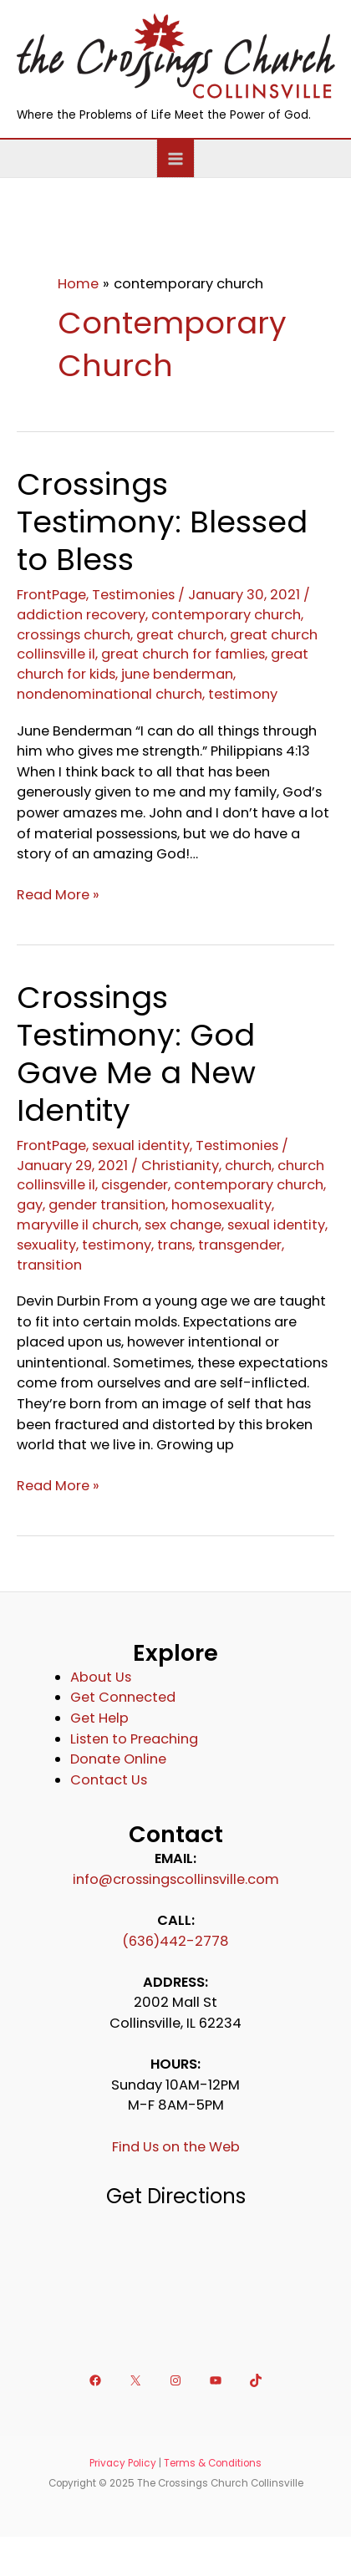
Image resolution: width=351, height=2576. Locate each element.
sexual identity (141, 1145)
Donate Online (118, 1759)
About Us (100, 1677)
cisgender (134, 1184)
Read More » (58, 895)
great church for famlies (183, 654)
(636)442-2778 (175, 1941)
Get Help (99, 1718)
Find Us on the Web (176, 2146)
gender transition (106, 1204)
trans (174, 1245)
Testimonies (133, 594)
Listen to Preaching (134, 1739)
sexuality (46, 1245)
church (248, 1165)
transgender (240, 1245)
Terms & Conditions (213, 2463)
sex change (183, 1225)
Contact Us (108, 1779)
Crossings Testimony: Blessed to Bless (162, 522)
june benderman (177, 674)
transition (49, 1265)
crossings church (73, 634)
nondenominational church (109, 694)
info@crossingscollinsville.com (176, 1879)
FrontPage (51, 594)
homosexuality (221, 1204)
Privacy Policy (122, 2463)
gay (30, 1204)
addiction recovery (81, 614)
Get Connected (123, 1697)
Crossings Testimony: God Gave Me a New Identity (136, 1054)
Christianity (180, 1165)
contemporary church (226, 614)
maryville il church (78, 1225)
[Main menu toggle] (176, 158)
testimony (242, 694)
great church (180, 634)
